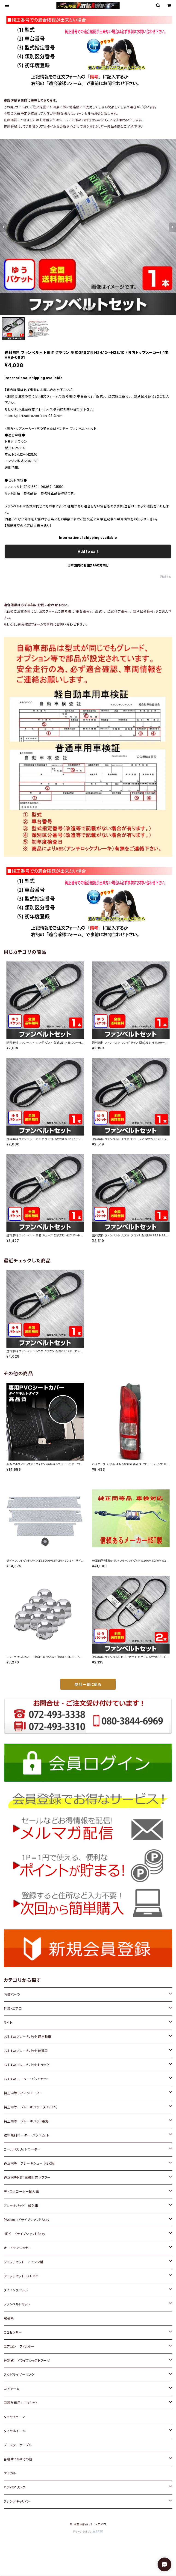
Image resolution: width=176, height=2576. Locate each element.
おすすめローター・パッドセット (26, 2079)
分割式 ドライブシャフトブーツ (27, 2360)
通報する (165, 576)
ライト (8, 2023)
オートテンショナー (17, 2248)
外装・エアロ (13, 2008)
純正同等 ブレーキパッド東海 (26, 2121)
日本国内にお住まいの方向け (88, 565)
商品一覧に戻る (88, 1684)
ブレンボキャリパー (17, 2501)
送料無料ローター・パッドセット (27, 2135)
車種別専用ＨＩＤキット (21, 2403)
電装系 (9, 2318)
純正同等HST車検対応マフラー (27, 2177)
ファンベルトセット (17, 2304)
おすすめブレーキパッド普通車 (26, 2051)
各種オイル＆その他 (18, 2459)
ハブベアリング (14, 2487)
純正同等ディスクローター (23, 2093)
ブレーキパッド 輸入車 (21, 2206)
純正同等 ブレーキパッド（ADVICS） (31, 2107)
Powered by (88, 2531)
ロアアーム (12, 2389)
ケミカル (10, 2473)
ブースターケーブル (18, 2445)
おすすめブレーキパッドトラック (26, 2065)
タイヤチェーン (14, 2417)
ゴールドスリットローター (22, 2149)
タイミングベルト (16, 2290)
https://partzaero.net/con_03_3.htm (34, 416)
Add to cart (88, 551)
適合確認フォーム (30, 624)
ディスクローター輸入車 (21, 2191)
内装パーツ (12, 1994)
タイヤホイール (15, 2431)
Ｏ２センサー (13, 2332)
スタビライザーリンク (19, 2375)
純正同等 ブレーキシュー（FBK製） (30, 2163)
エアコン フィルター (19, 2346)
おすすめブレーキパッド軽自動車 (27, 2037)
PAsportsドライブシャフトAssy (27, 2220)
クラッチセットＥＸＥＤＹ (21, 2276)
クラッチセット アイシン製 (23, 2262)
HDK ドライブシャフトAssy (24, 2234)
